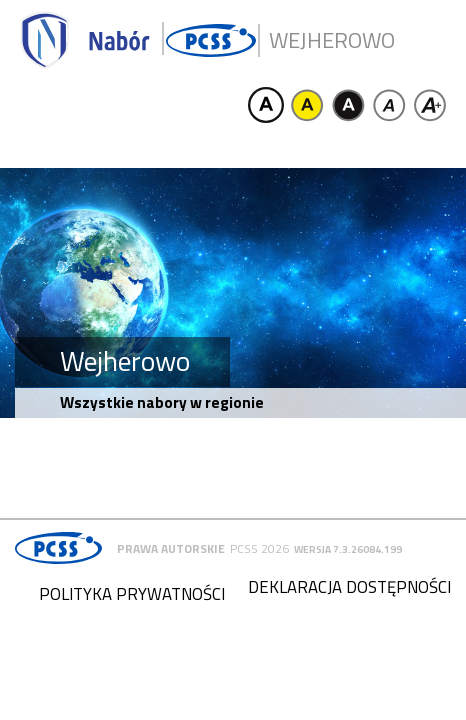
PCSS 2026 (259, 548)
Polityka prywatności (132, 594)
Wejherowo (332, 40)
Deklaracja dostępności (349, 587)
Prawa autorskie (171, 548)
